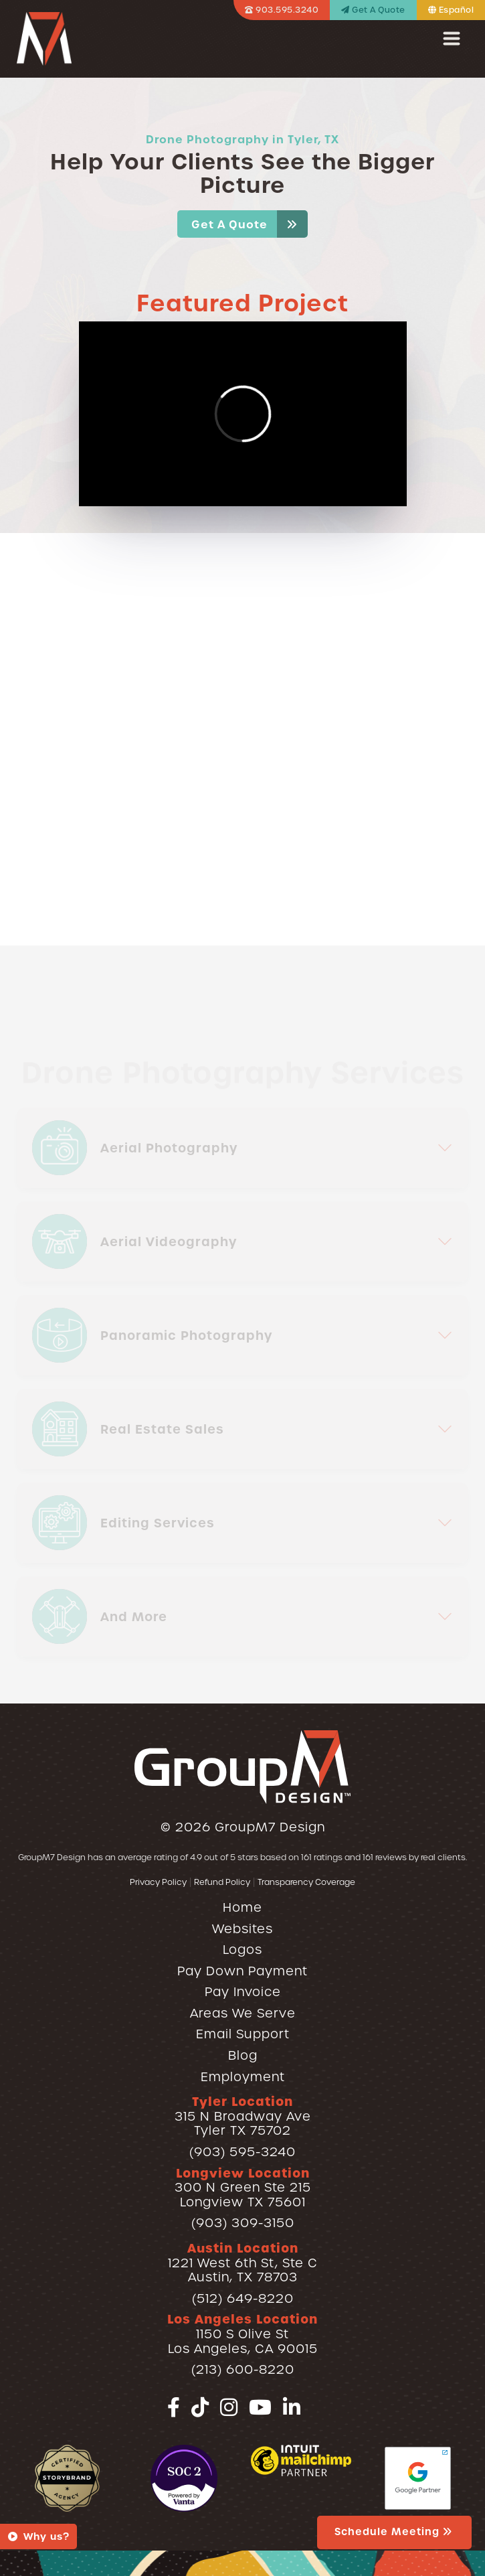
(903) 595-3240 (242, 2152)
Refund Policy (222, 1882)
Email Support (243, 2034)
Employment (243, 2077)
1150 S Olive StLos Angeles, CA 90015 (242, 2334)
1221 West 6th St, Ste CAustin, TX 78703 (243, 2263)
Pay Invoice (243, 1991)
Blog (243, 2055)
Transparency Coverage (306, 1882)
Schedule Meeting (394, 2532)
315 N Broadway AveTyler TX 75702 (243, 2116)
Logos (242, 1949)
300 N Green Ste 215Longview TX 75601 (243, 2188)
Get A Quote (373, 10)
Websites (242, 1929)
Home (242, 1907)
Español (451, 10)
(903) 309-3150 (242, 2222)
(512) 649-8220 (243, 2298)
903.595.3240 (281, 10)
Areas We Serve (243, 2013)
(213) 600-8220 (242, 2369)
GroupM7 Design (270, 1827)
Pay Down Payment (242, 1971)
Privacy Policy (158, 1882)
